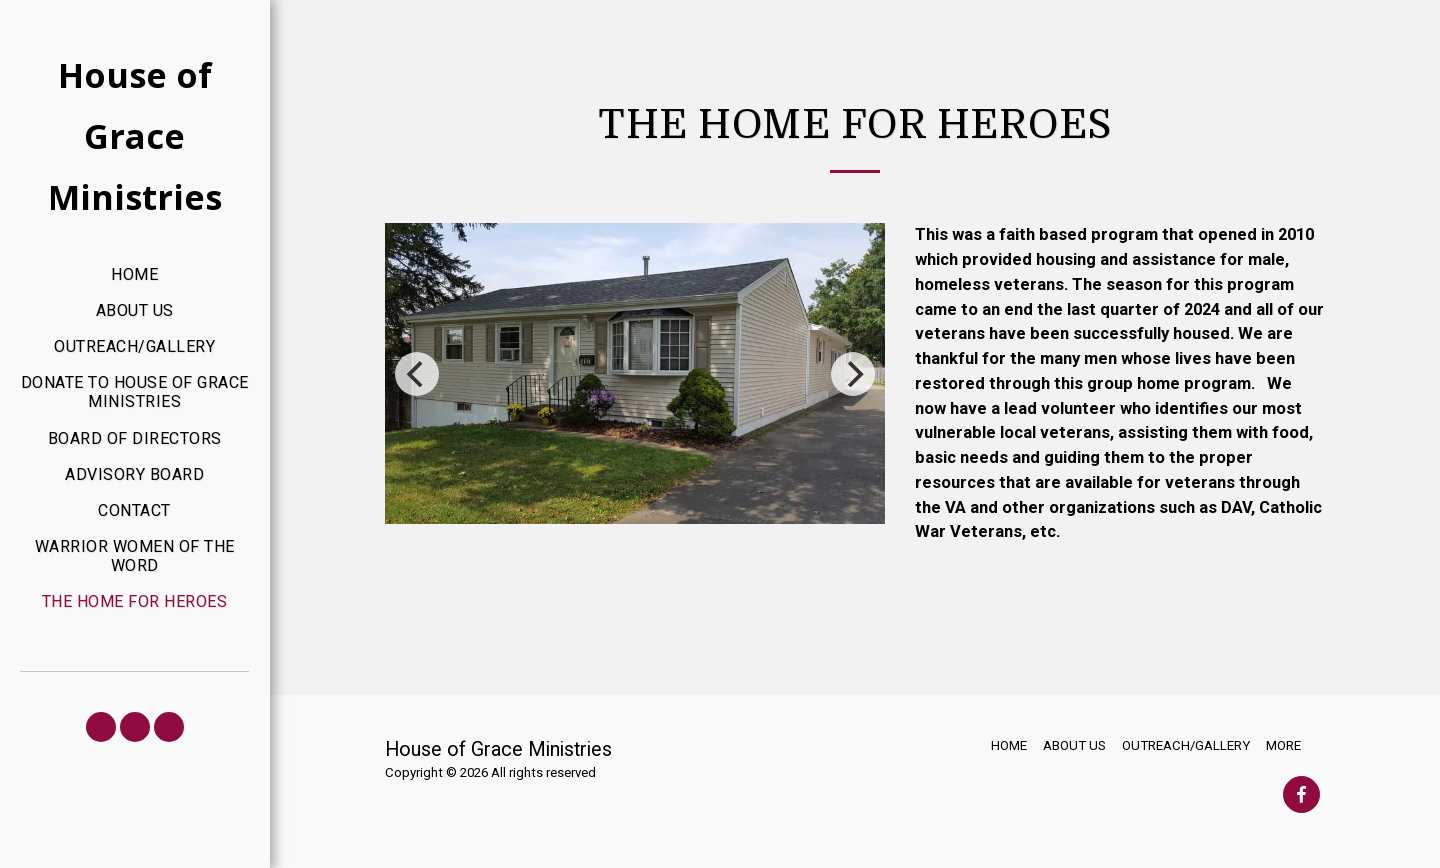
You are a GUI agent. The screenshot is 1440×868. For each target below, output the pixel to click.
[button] (101, 727)
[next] (853, 374)
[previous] (417, 374)
